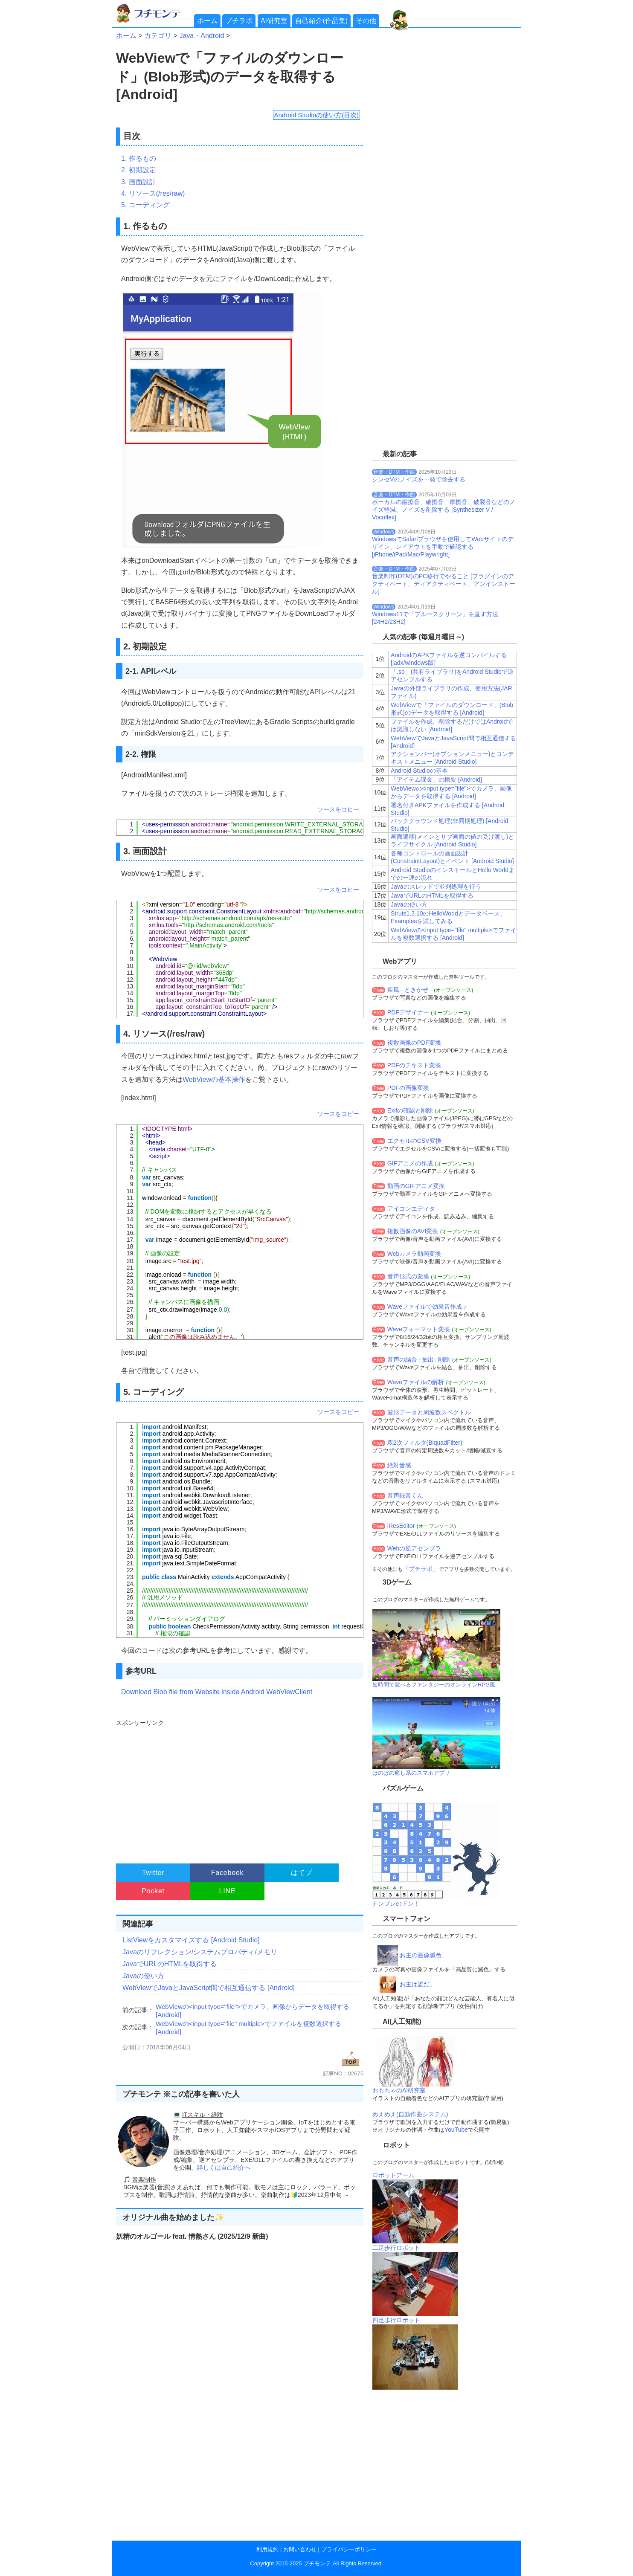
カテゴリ (157, 35)
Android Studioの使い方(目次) (316, 115)
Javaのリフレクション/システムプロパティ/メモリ (199, 1952)
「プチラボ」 (420, 1568)
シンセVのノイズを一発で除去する (418, 479)
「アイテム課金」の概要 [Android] (436, 779)
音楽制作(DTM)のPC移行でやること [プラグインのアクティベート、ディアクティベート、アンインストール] (443, 584)
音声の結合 (402, 1359)
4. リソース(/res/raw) (153, 193)
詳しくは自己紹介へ (224, 2167)
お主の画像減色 (420, 1955)
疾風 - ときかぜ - (409, 989)
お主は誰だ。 (418, 1984)
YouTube (456, 2129)
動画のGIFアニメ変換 (416, 1185)
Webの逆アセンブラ (414, 1548)
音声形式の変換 (408, 1276)
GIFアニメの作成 (410, 1163)
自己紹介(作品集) (321, 20)
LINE (227, 1891)
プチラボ (239, 20)
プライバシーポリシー (349, 2549)
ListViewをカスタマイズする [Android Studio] (191, 1940)
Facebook (227, 1872)
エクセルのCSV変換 (414, 1140)
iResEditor (401, 1525)
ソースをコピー (338, 809)
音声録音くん (405, 1495)
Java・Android (201, 35)
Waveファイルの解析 (415, 1382)
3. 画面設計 (138, 181)
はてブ (301, 1872)
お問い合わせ (299, 2549)
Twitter (153, 1872)
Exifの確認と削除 (410, 1110)
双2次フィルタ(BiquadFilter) (424, 1442)
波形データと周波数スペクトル (429, 1412)
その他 (366, 20)
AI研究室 (274, 20)
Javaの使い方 (143, 1975)
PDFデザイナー (408, 1012)
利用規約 (267, 2549)
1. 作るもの (138, 158)
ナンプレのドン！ (396, 1903)
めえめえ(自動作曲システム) (410, 2114)
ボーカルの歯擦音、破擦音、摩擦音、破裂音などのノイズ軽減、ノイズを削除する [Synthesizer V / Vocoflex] (443, 509)
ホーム (207, 20)
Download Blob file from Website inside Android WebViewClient (216, 1691)
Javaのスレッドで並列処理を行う (436, 886)
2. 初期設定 (138, 170)
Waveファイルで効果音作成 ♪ (427, 1306)
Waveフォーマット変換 (418, 1329)
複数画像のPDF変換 (414, 1042)
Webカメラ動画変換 (414, 1253)
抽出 (428, 1359)
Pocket (153, 1891)
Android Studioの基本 (419, 770)
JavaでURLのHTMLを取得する (169, 1963)
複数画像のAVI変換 (412, 1231)
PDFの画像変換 (408, 1087)
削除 (444, 1359)
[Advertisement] (238, 1787)
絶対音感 (399, 1465)
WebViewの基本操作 (214, 1079)
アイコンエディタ (411, 1208)
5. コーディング (145, 205)
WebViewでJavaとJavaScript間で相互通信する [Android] (208, 1987)
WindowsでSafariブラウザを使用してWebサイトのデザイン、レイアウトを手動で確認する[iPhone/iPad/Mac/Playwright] (443, 547)
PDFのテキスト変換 (414, 1065)
